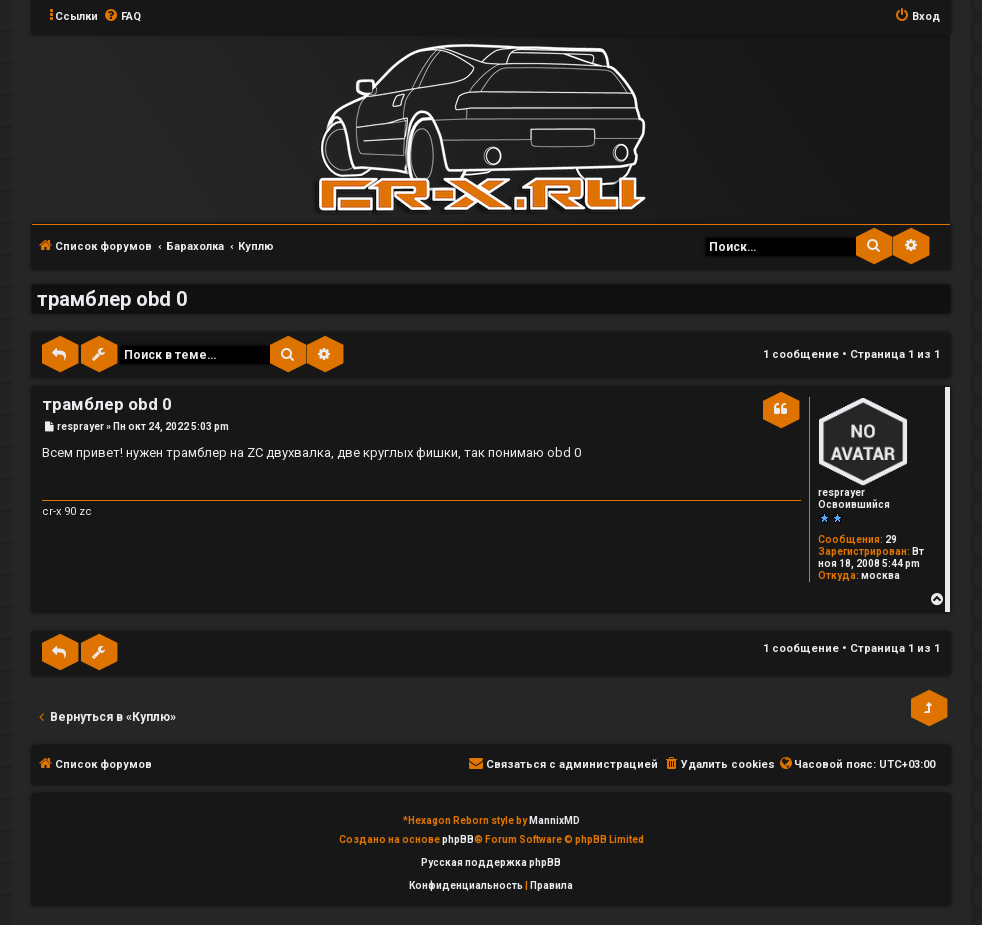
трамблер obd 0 (112, 299)
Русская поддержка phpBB (491, 862)
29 (891, 539)
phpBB (458, 839)
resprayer (841, 492)
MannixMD (554, 820)
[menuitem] (122, 17)
